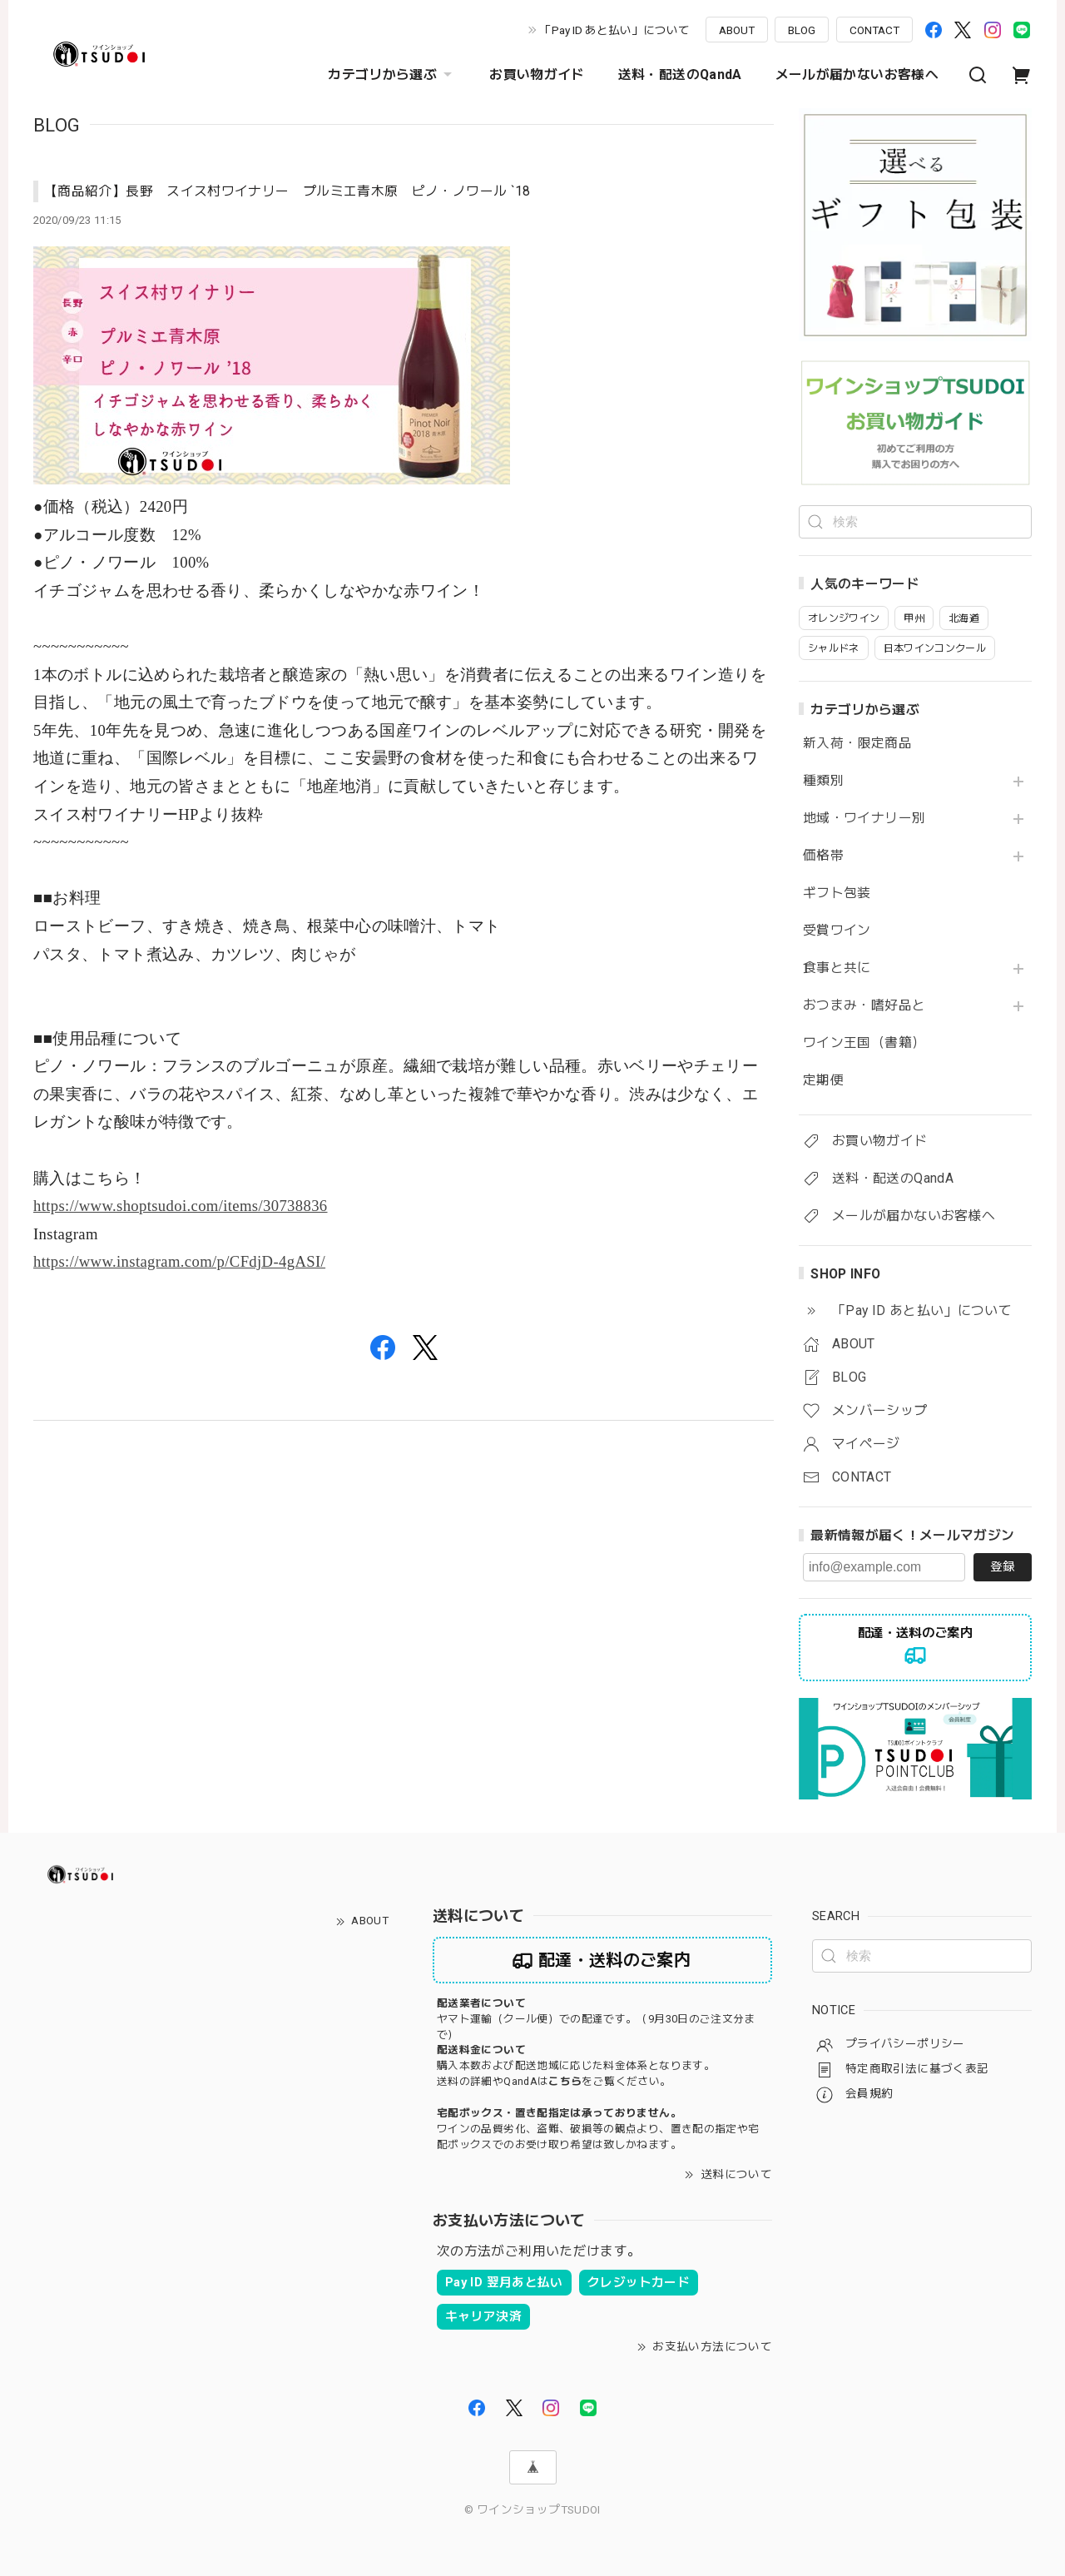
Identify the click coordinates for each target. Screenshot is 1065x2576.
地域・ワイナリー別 (864, 818)
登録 (1002, 1566)
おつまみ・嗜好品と (864, 1005)
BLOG (801, 30)
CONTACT (874, 30)
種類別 (823, 780)
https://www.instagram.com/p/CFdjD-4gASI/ (179, 1261)
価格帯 (823, 855)
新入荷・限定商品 (857, 743)
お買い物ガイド (537, 74)
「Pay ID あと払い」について (615, 30)
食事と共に (837, 967)
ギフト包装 (837, 893)
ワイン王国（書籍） (864, 1042)
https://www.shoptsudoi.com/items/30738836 (180, 1205)
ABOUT (737, 30)
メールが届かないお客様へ (857, 74)
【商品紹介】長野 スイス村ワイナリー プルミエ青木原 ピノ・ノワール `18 (287, 191)
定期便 (823, 1080)
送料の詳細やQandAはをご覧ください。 (554, 2081)
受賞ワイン (837, 930)
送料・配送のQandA (680, 74)
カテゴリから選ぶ (392, 75)
